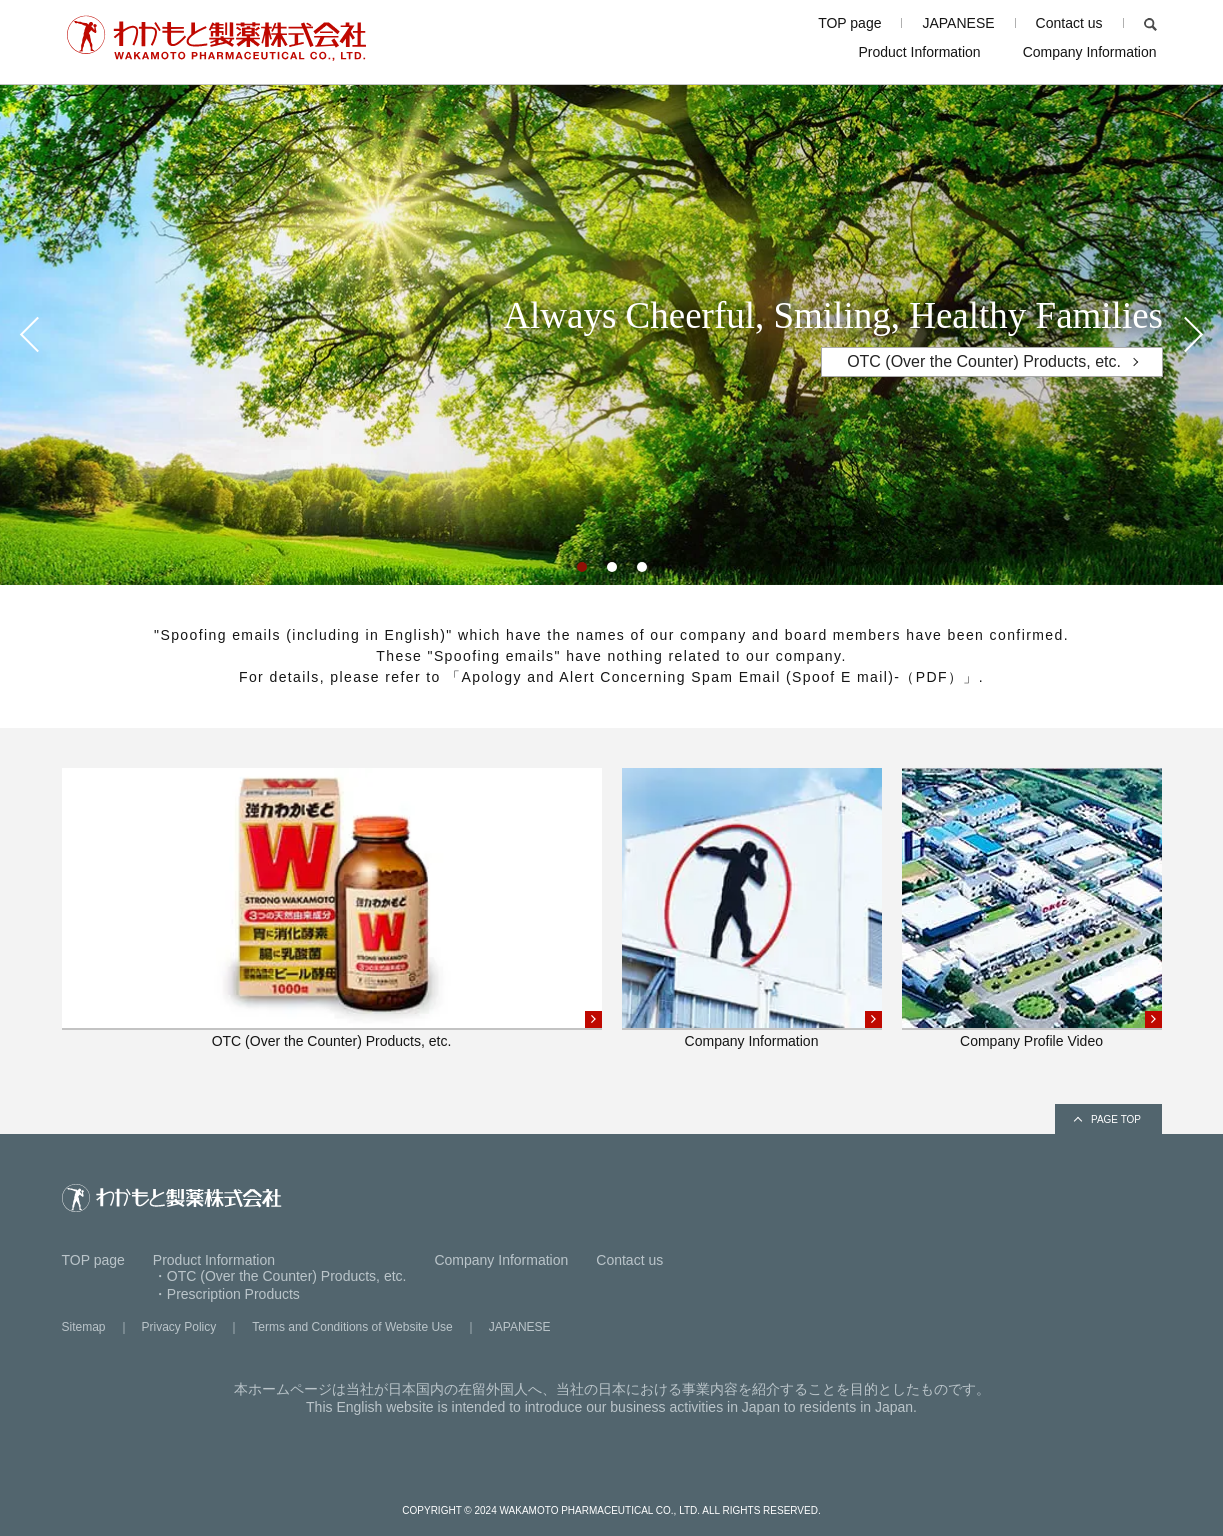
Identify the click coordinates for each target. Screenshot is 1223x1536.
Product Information (919, 52)
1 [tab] (587, 572)
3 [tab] (647, 572)
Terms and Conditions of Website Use (352, 1327)
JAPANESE (958, 23)
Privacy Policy (179, 1327)
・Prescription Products (226, 1294)
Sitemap (84, 1327)
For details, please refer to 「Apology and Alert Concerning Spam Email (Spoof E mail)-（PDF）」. (611, 677)
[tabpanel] (611, 335)
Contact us (1069, 23)
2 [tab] (617, 572)
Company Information (1090, 52)
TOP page (849, 23)
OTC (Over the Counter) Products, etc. (984, 361)
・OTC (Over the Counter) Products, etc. (280, 1276)
